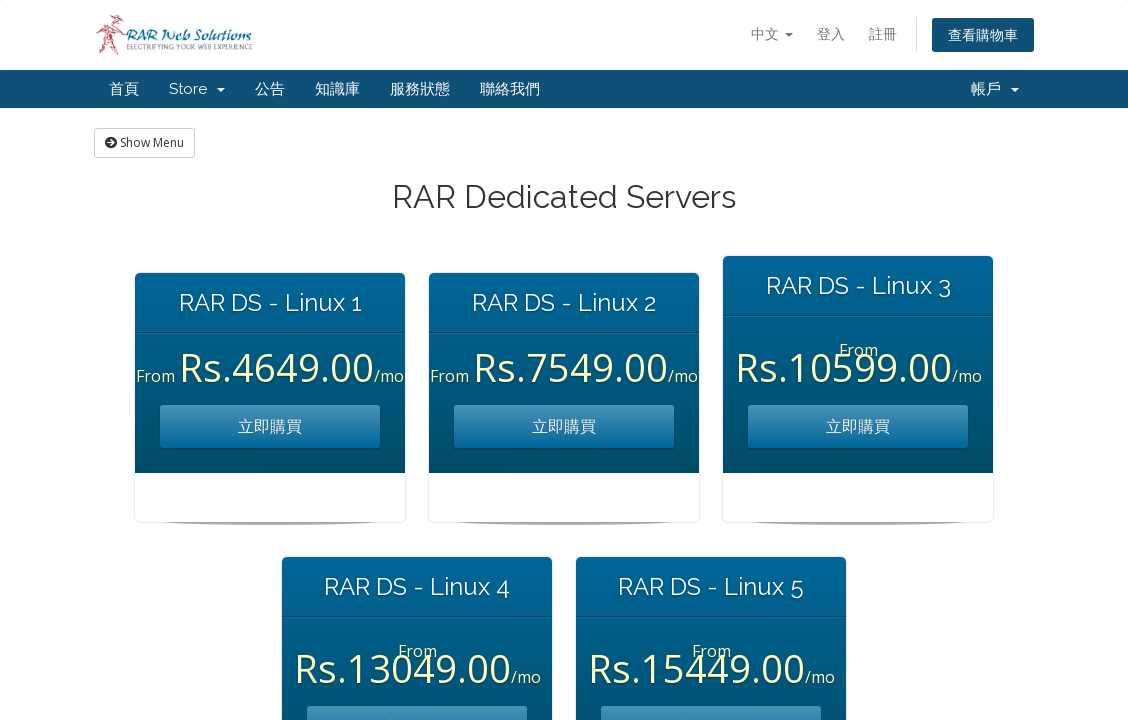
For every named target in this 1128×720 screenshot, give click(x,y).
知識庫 (337, 89)
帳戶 (995, 89)
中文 (772, 33)
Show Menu (144, 142)
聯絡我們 (510, 89)
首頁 (124, 89)
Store (197, 89)
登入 (831, 33)
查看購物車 (983, 34)
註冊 (883, 33)
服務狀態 (420, 89)
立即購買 (270, 426)
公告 (270, 89)
